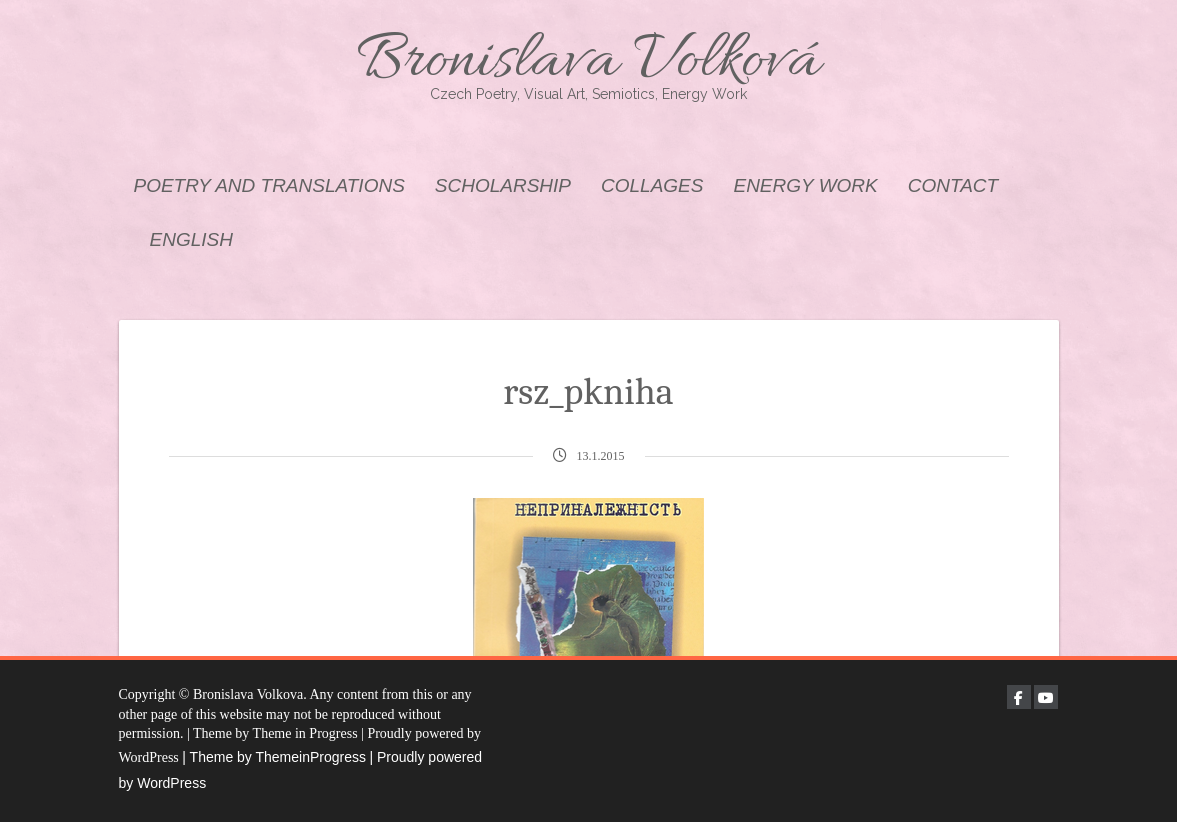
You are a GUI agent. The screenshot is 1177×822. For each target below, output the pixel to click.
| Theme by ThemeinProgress (274, 757)
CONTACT (953, 185)
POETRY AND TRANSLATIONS (269, 185)
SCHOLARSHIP (503, 185)
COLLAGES (652, 185)
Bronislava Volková (589, 62)
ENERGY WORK (805, 185)
